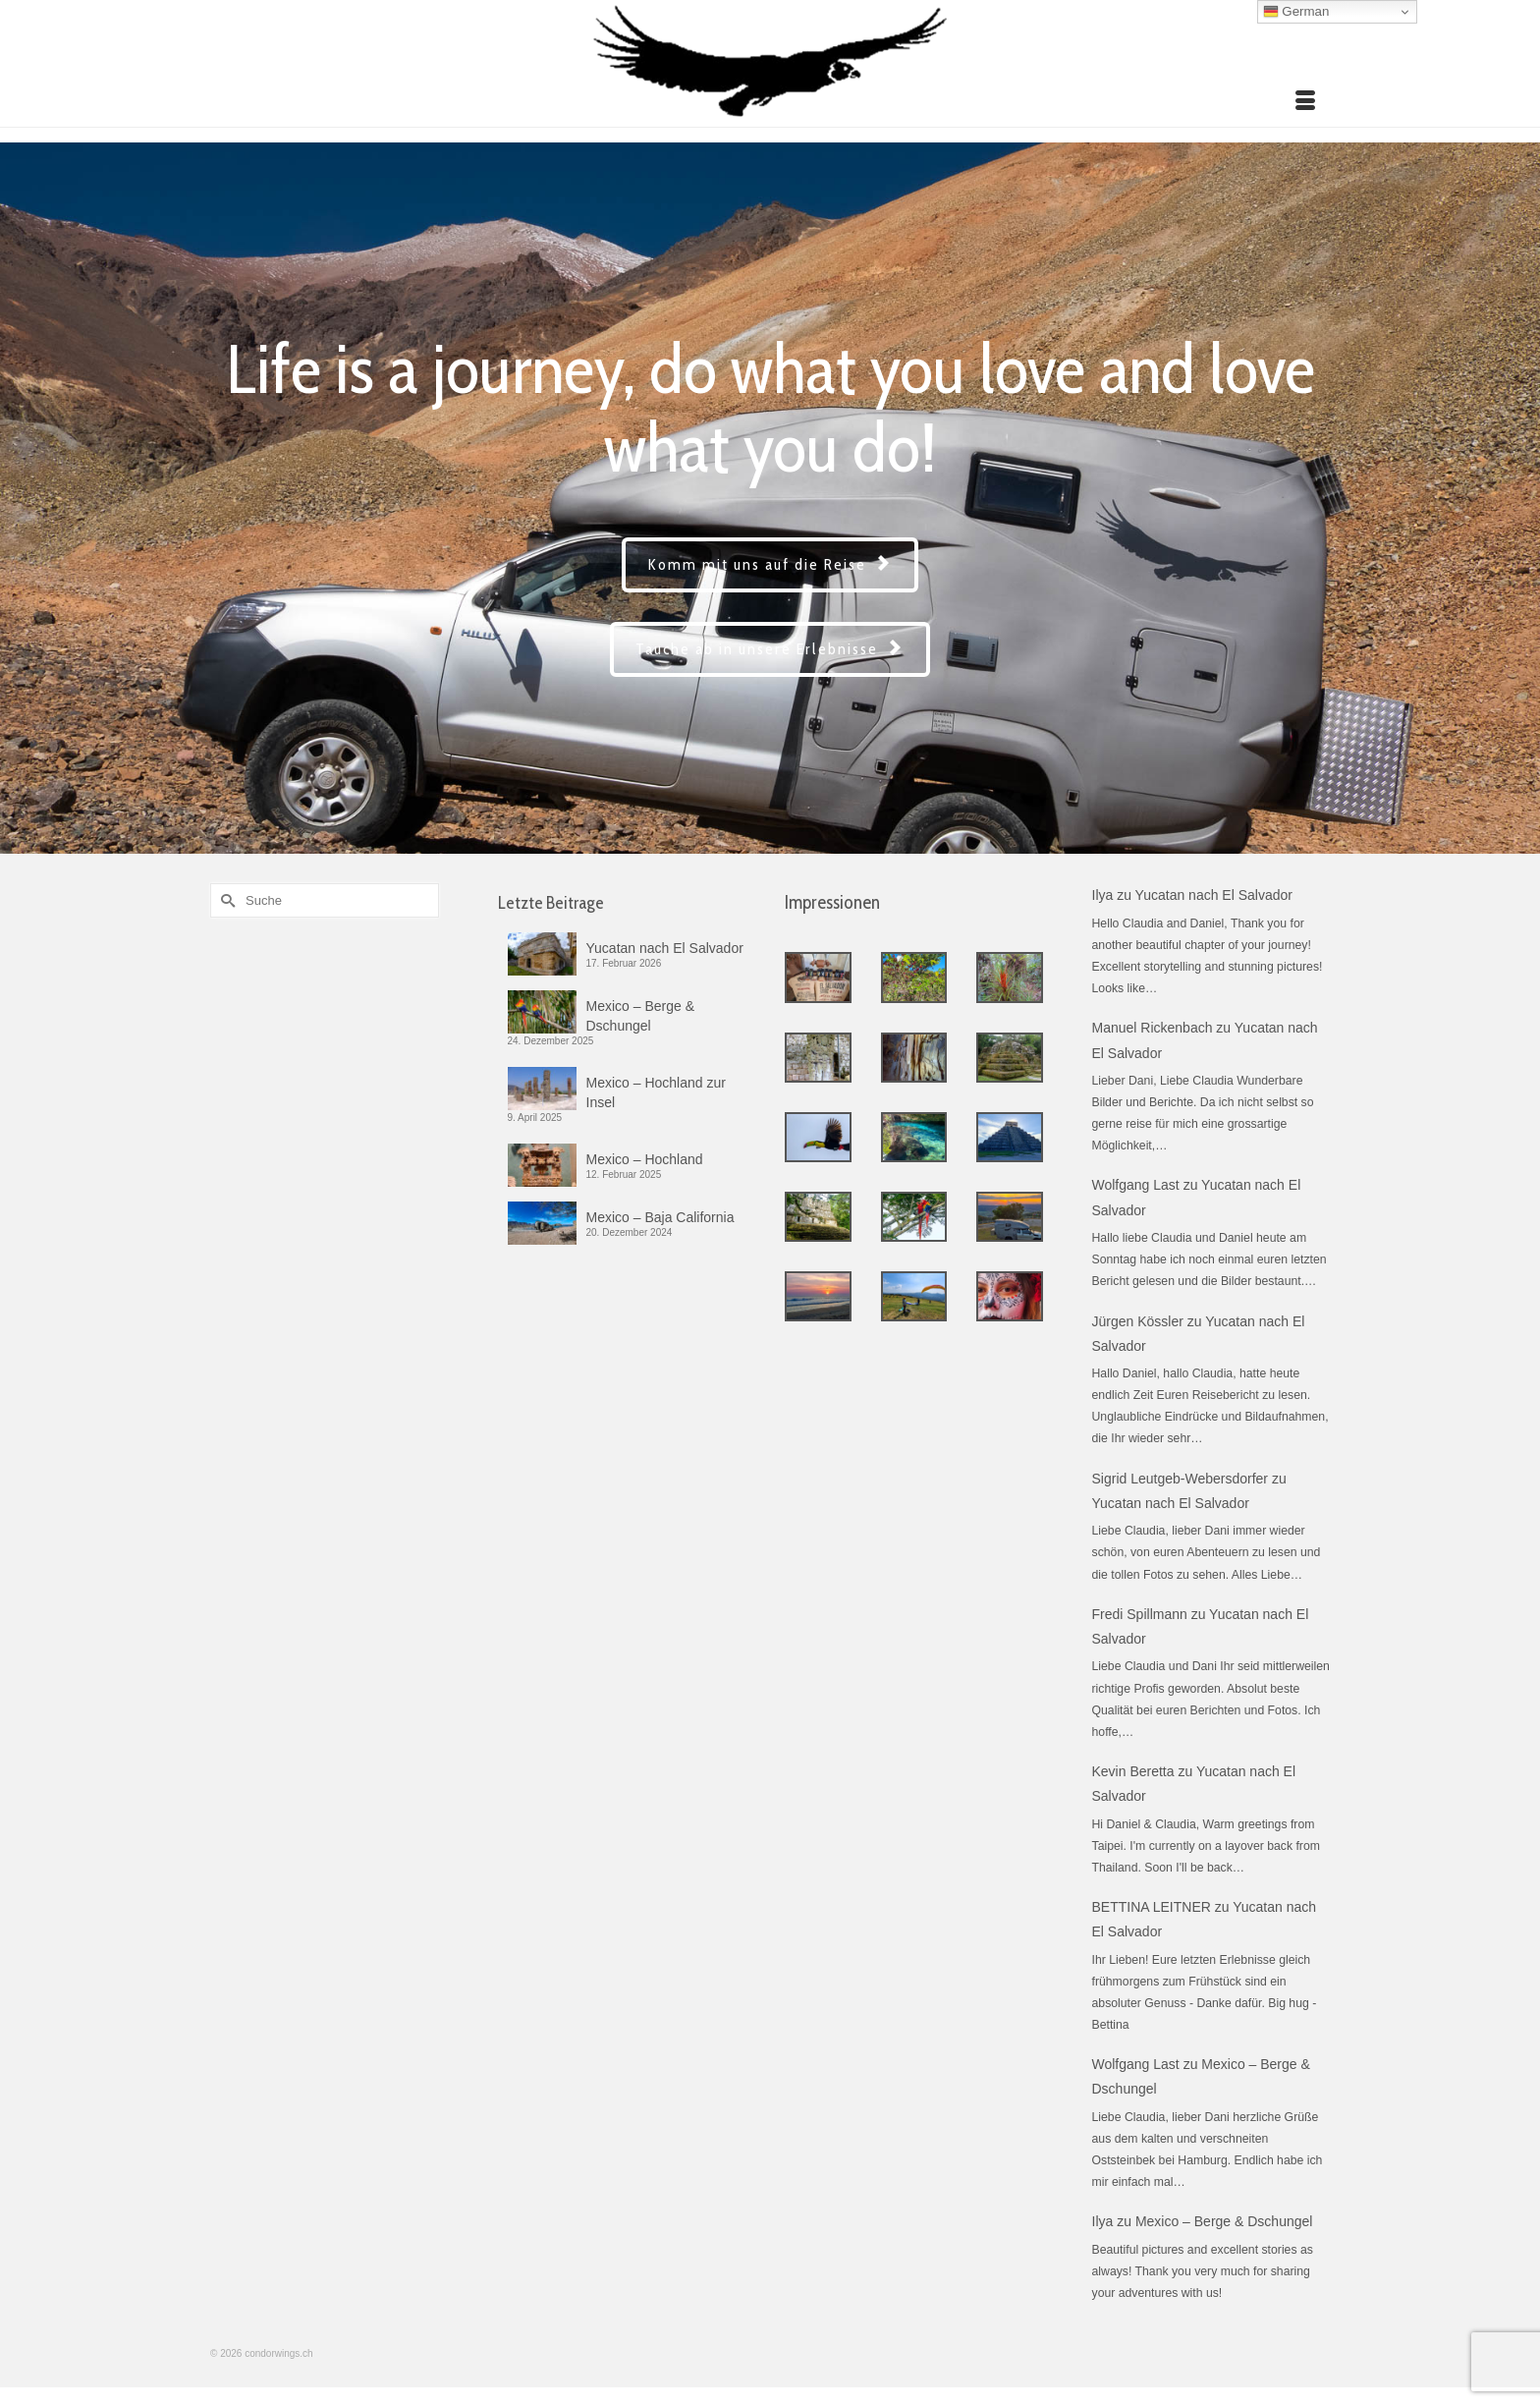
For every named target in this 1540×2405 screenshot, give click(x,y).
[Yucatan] (1009, 1137)
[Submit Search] (225, 900)
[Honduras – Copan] (818, 1058)
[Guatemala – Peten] (1009, 1058)
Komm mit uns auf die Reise (770, 564)
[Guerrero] (818, 1296)
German (1296, 12)
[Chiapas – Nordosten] (818, 1217)
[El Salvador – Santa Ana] (914, 977)
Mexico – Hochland (644, 1159)
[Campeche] (818, 1137)
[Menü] (1305, 102)
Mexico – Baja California (660, 1217)
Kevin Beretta (1133, 1771)
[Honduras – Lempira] (1009, 977)
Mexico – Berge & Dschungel (640, 1016)
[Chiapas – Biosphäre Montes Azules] (914, 1217)
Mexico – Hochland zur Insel (656, 1092)
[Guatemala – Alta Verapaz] (914, 1058)
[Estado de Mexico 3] (914, 1296)
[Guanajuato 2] (1009, 1296)
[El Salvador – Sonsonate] (818, 977)
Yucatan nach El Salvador (664, 948)
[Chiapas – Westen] (1009, 1217)
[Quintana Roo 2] (914, 1137)
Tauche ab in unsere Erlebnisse (770, 649)
